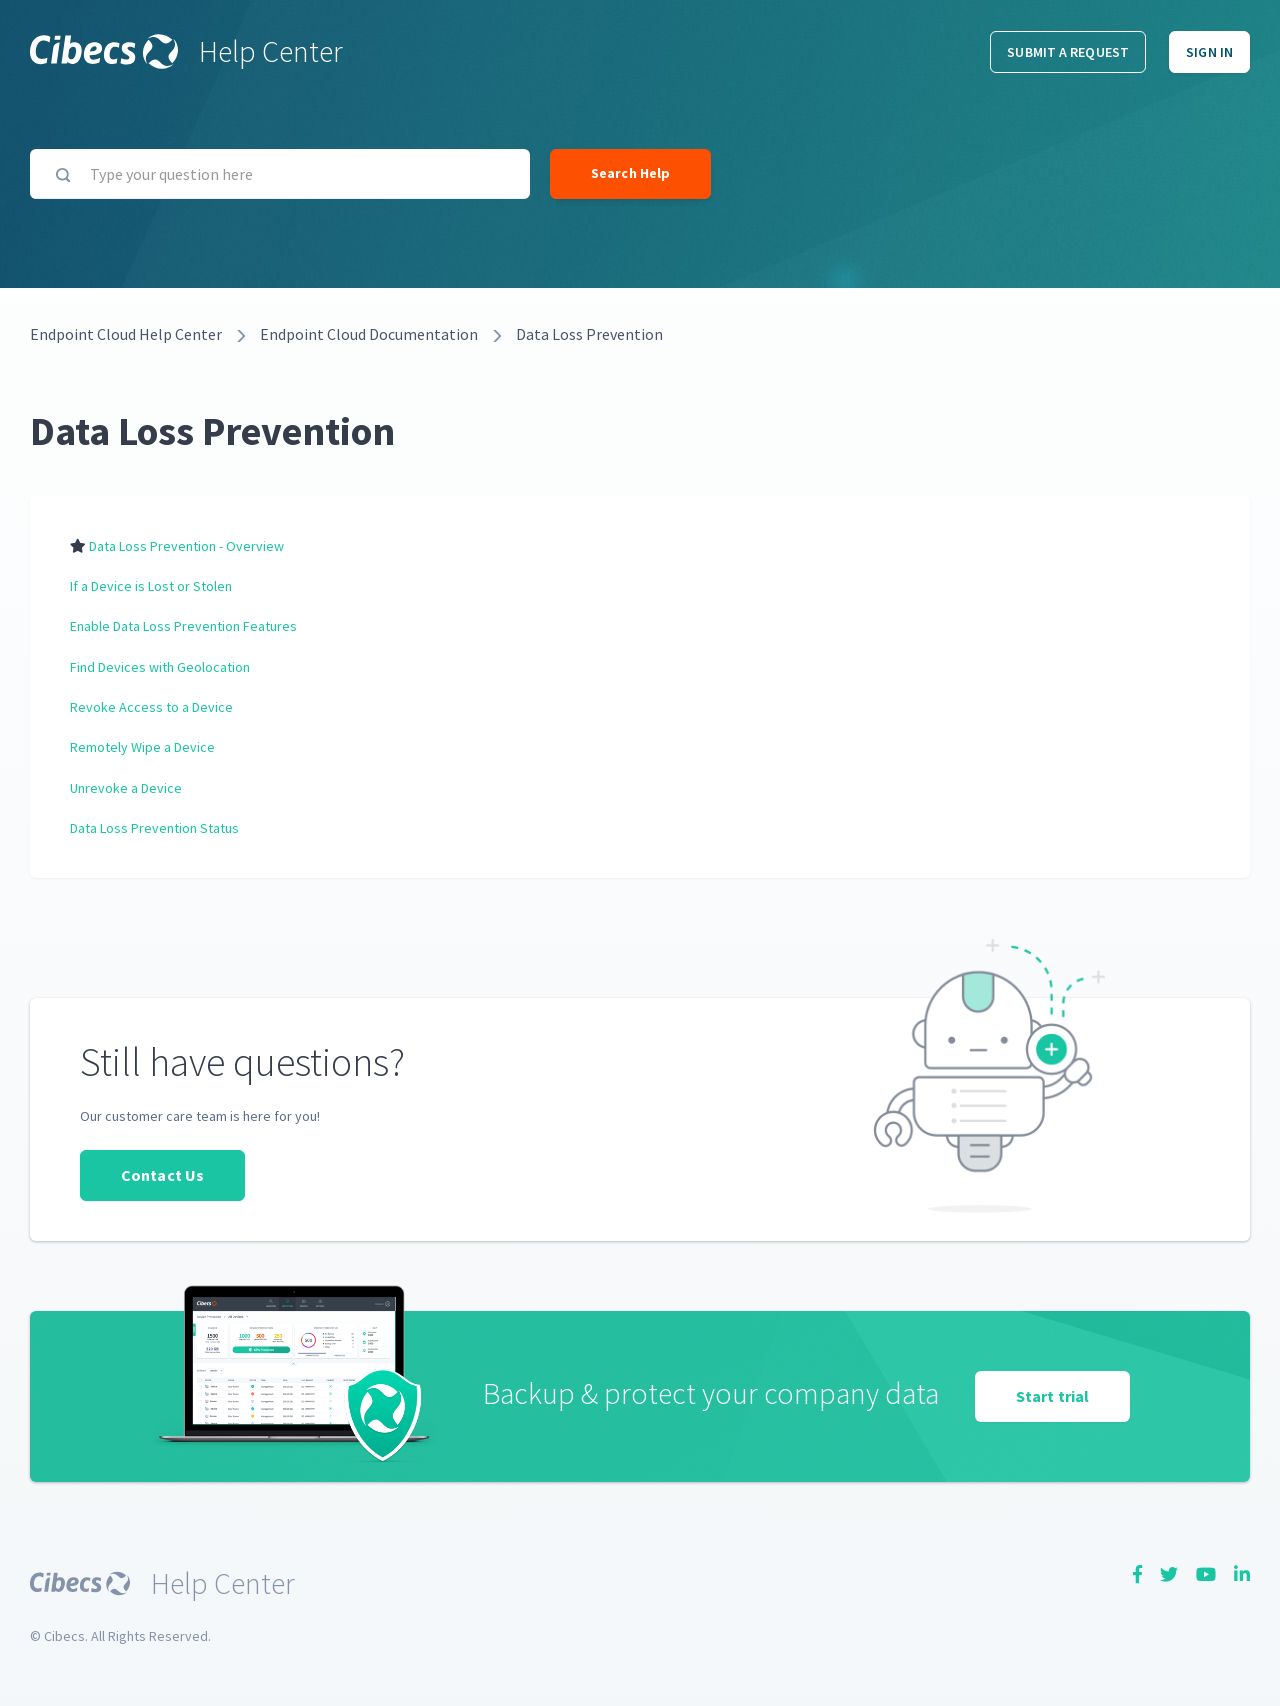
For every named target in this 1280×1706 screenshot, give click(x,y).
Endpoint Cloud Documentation (369, 334)
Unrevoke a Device (126, 788)
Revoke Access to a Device (151, 707)
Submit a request (1068, 52)
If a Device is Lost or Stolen (151, 586)
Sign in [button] (1209, 52)
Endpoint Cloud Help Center (126, 334)
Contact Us (162, 1175)
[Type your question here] (280, 174)
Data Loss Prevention (589, 334)
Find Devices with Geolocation (160, 667)
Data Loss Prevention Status (154, 828)
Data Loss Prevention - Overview (186, 546)
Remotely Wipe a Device (142, 747)
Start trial (1052, 1396)
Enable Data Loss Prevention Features (183, 626)
